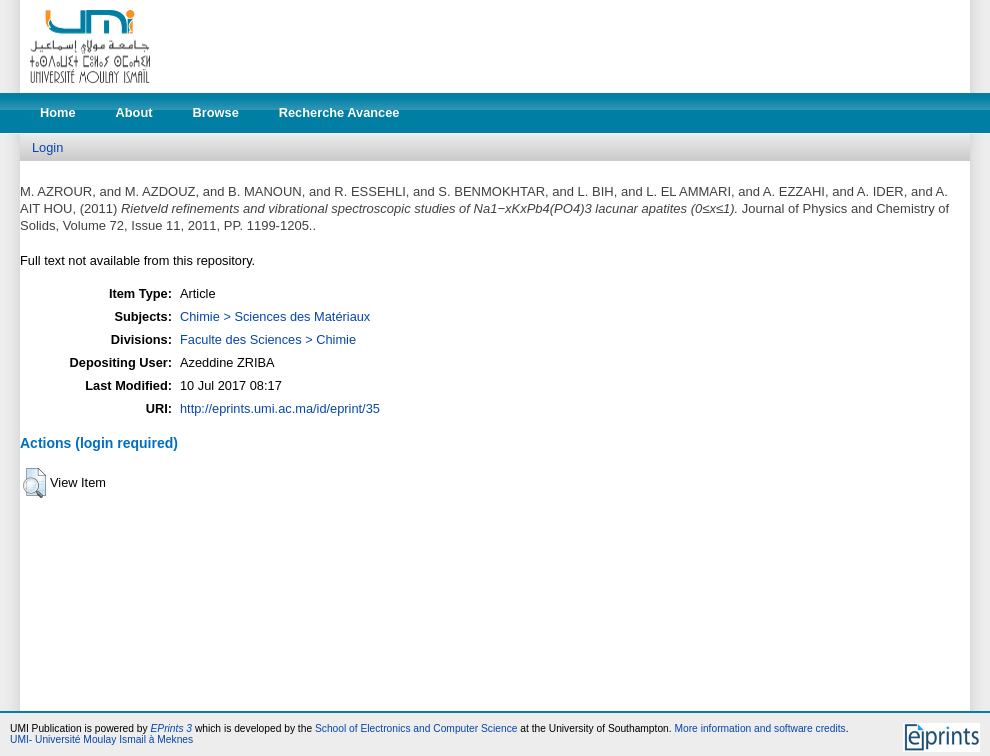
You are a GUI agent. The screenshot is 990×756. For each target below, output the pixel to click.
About (134, 112)
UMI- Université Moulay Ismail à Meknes (101, 739)
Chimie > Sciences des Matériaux (275, 316)
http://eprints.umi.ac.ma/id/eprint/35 (280, 408)
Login (47, 147)
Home (58, 112)
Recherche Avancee (339, 112)
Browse (216, 112)
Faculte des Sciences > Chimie (268, 339)
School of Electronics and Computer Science (416, 728)
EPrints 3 (172, 728)
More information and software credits (759, 728)
